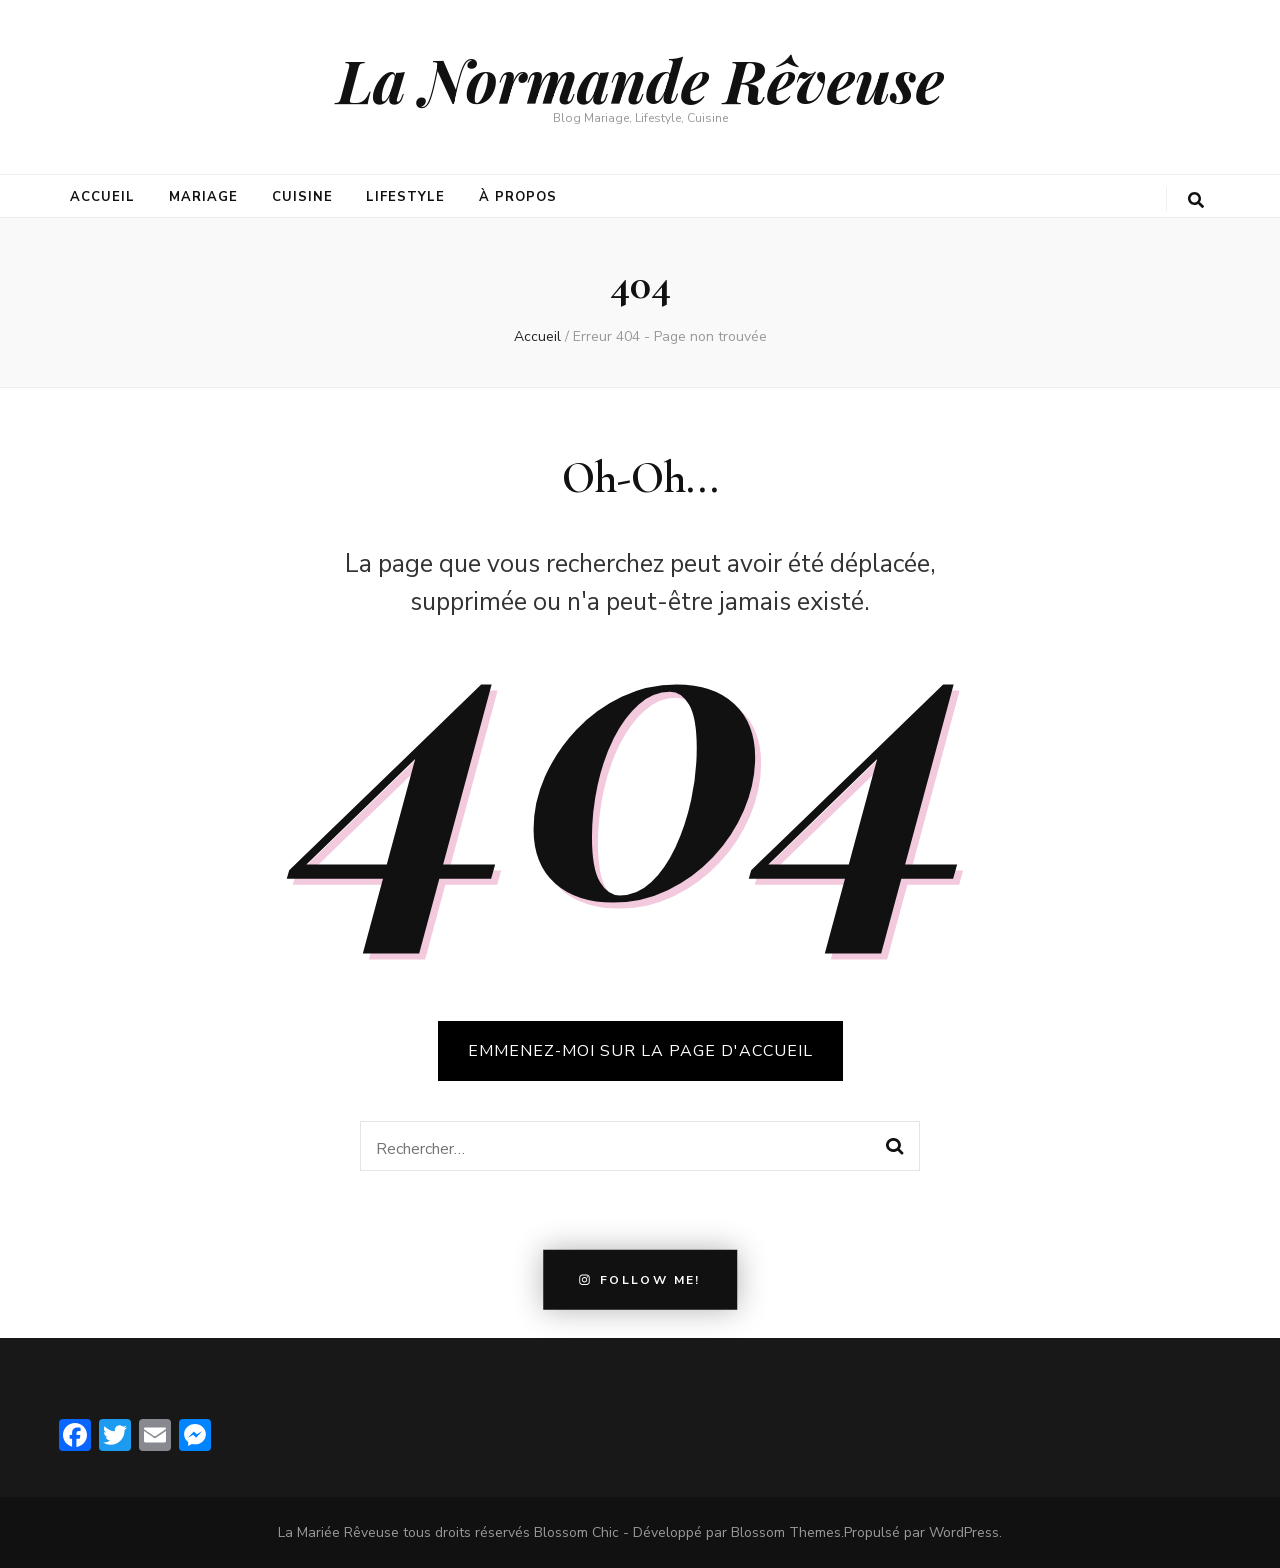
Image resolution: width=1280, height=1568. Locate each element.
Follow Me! (640, 1280)
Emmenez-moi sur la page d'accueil (640, 1051)
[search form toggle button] (1196, 200)
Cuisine (302, 197)
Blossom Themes (786, 1532)
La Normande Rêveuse (640, 79)
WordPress (964, 1532)
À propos (518, 197)
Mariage (203, 197)
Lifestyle (405, 197)
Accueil (102, 197)
